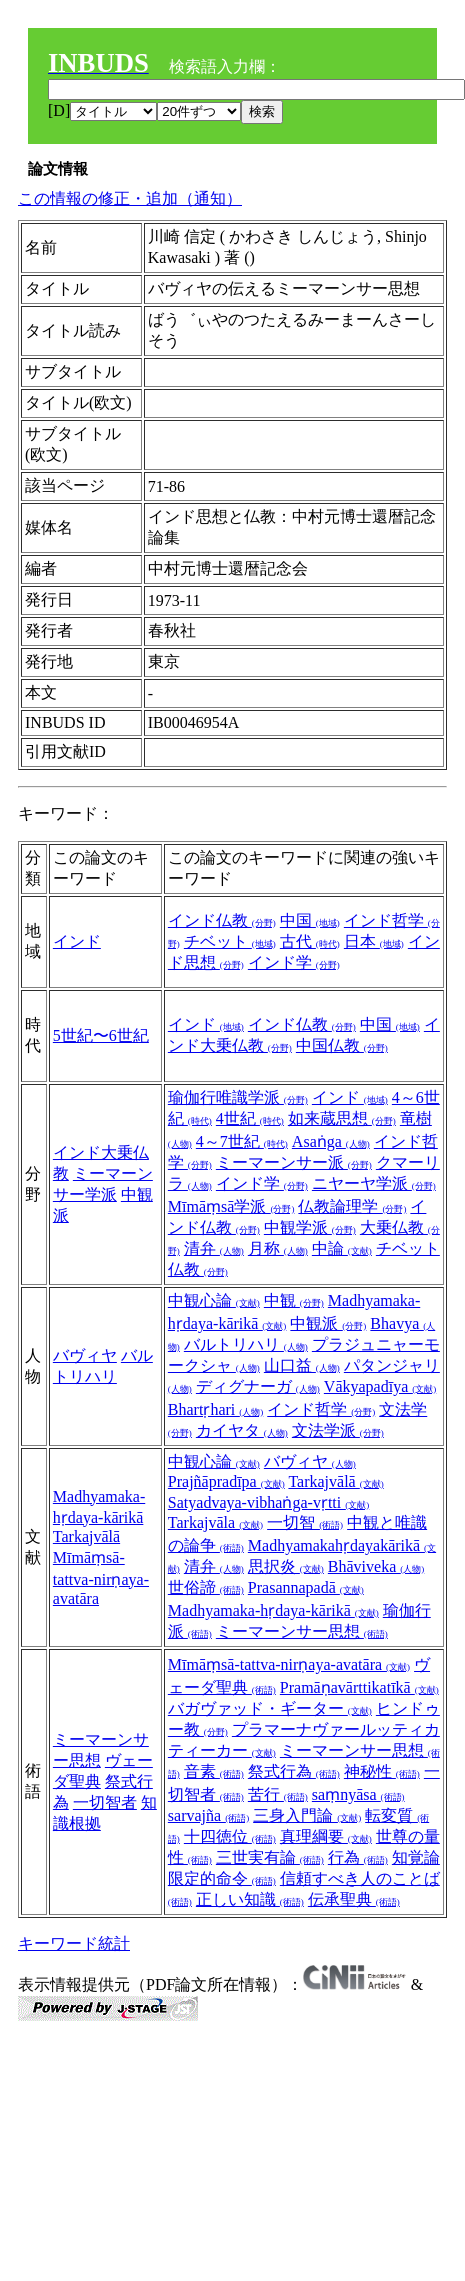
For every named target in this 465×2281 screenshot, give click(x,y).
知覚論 (416, 1857)
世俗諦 (206, 1587)
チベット (230, 941)
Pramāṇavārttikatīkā (359, 1687)
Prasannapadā (306, 1587)
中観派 (328, 1323)
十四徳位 (230, 1836)
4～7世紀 (242, 1141)
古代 (310, 941)
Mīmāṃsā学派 (231, 1206)
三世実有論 (270, 1857)
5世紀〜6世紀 (101, 1035)
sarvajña (208, 1815)
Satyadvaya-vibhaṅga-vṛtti (268, 1502)
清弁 (214, 1248)
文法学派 (338, 1430)
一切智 (305, 1522)
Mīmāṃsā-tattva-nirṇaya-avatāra (101, 1578)
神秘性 (382, 1771)
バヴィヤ (85, 1355)
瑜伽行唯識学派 (238, 1097)
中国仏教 (342, 1045)
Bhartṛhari (215, 1409)
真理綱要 (326, 1836)
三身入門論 (307, 1815)
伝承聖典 (354, 1899)
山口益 (302, 1365)
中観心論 (214, 1300)
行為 (358, 1857)
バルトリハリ (246, 1344)
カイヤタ (242, 1430)
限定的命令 (222, 1878)
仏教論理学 (352, 1206)
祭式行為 (294, 1771)
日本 (374, 941)
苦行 (278, 1794)
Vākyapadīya (380, 1386)
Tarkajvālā (86, 1536)
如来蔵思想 (342, 1118)
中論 (342, 1248)
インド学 (294, 962)
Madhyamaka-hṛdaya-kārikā (273, 1610)
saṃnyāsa (358, 1794)
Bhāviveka (376, 1566)
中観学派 (310, 1227)
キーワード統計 (74, 1943)
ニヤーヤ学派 (374, 1183)
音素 (214, 1771)
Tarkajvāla (215, 1522)
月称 (278, 1248)
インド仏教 (222, 920)
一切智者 (105, 1802)
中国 (310, 920)
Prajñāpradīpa (226, 1481)
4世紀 (250, 1118)
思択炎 (286, 1566)
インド (77, 941)
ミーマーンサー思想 (302, 1631)
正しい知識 (250, 1899)
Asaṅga (331, 1141)
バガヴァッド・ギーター (270, 1708)
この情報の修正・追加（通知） (130, 198)
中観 (294, 1300)
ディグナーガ (258, 1386)
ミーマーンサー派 (294, 1162)
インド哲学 (321, 1409)
